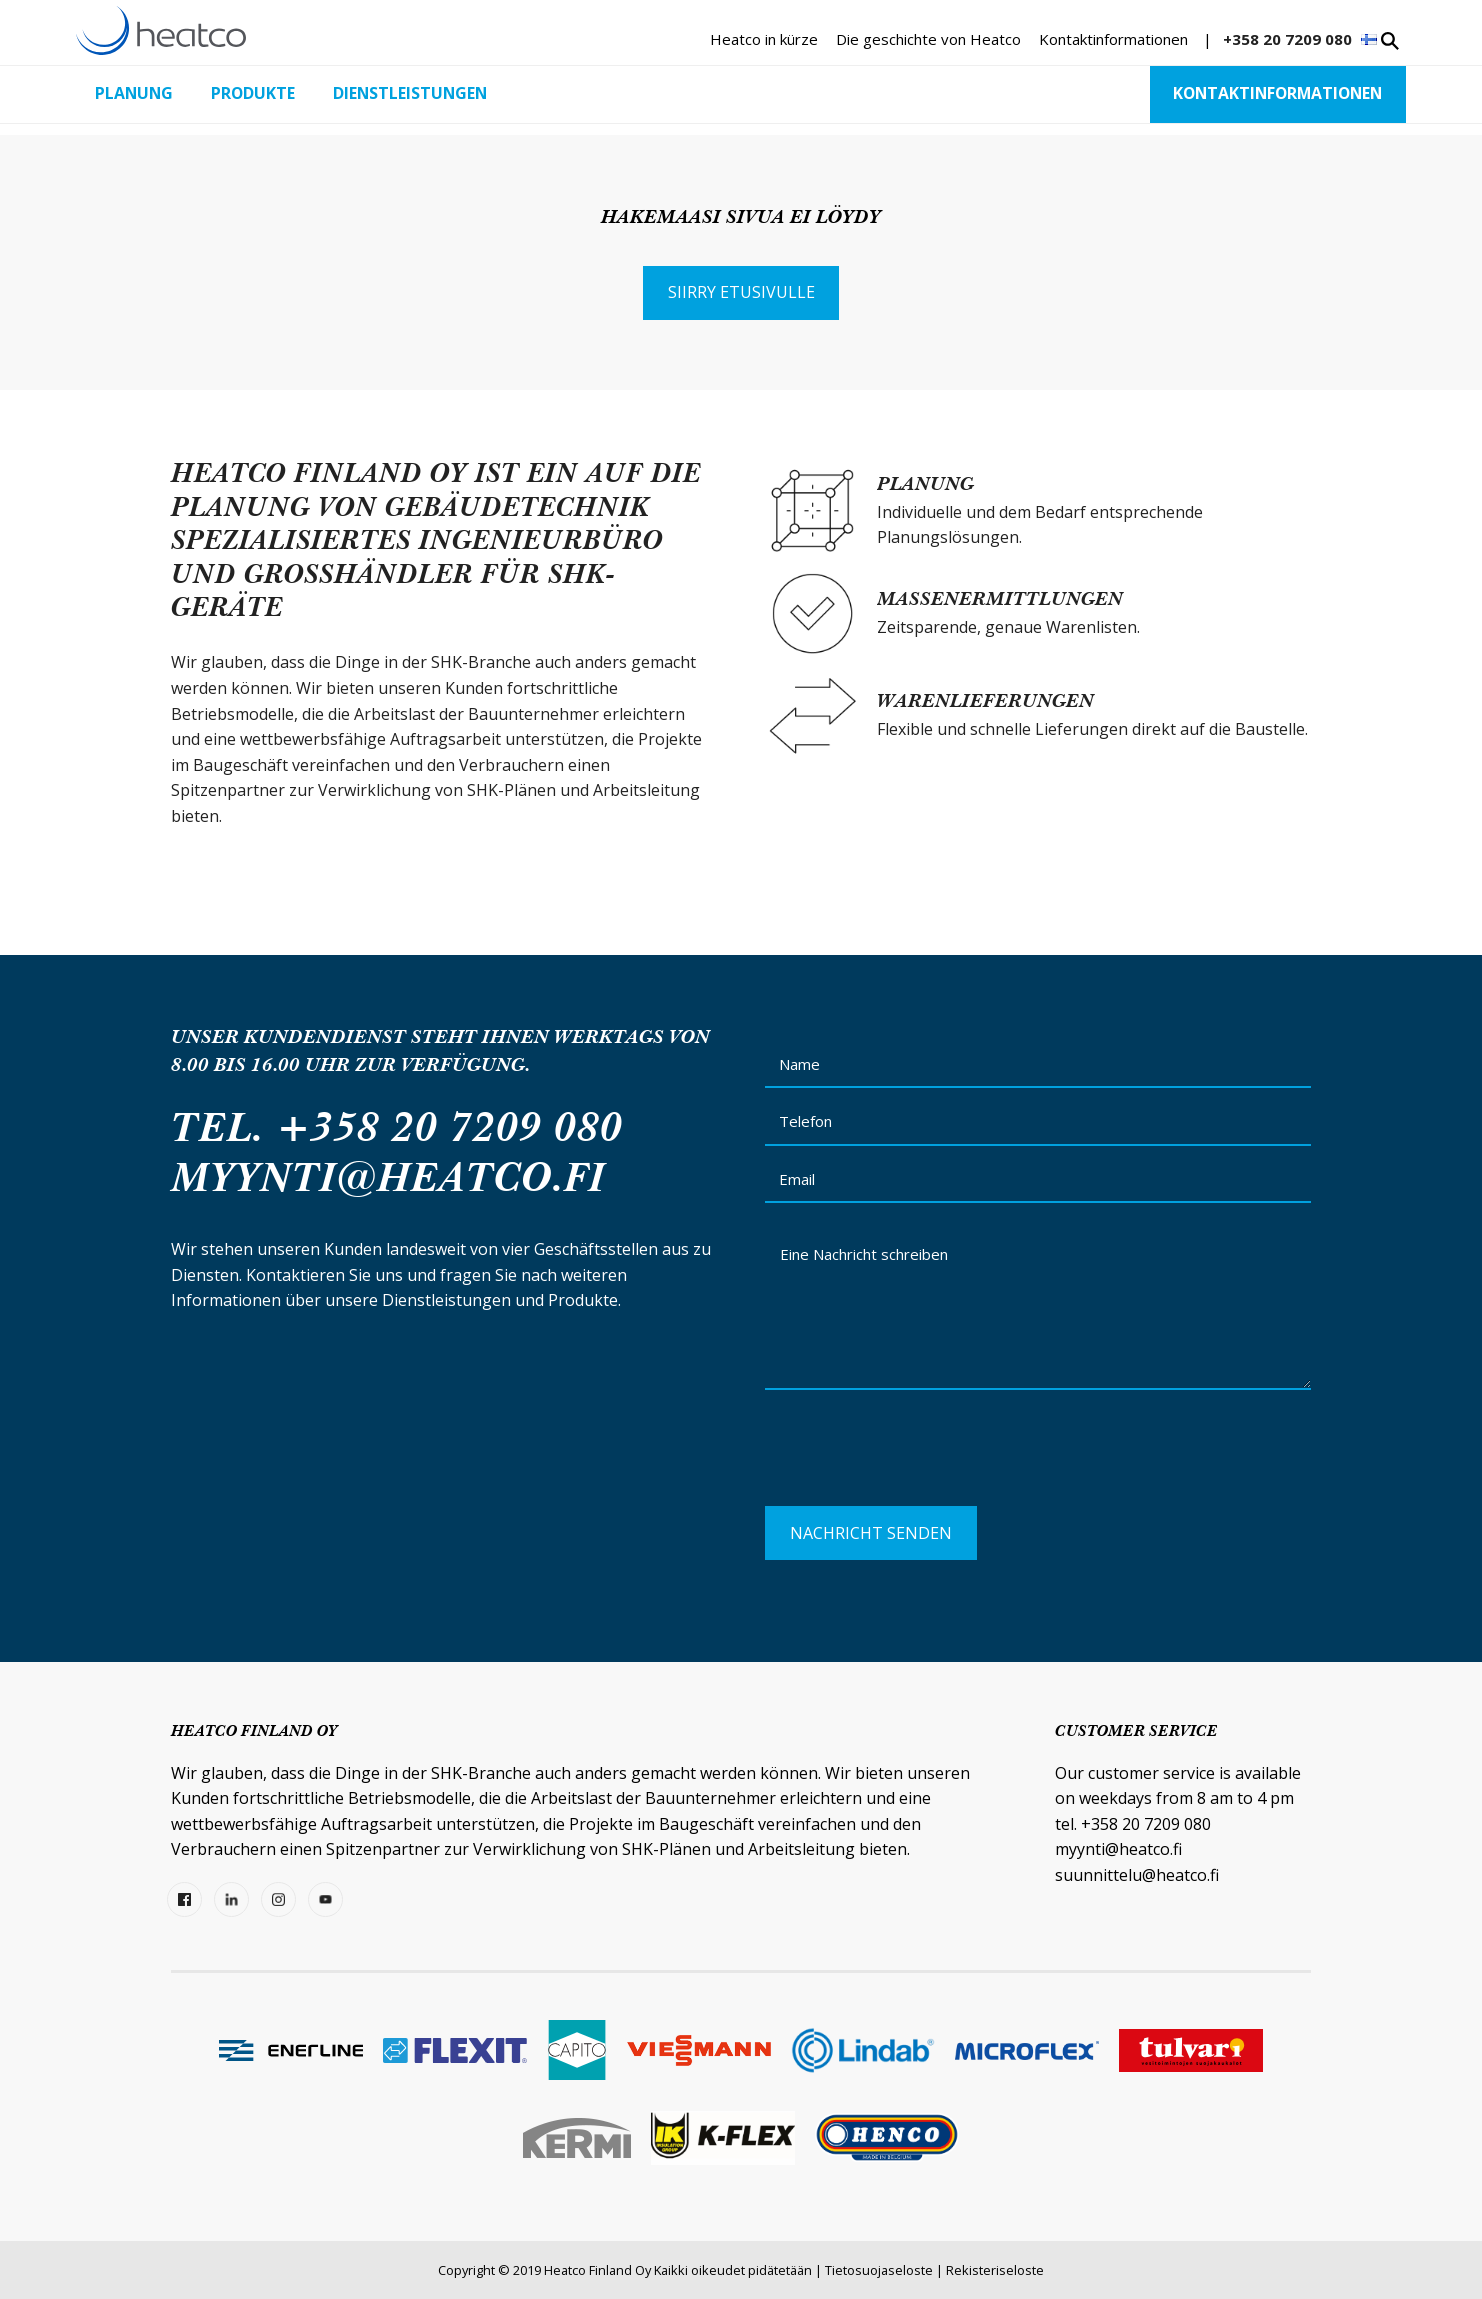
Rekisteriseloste (995, 2270)
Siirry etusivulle (741, 292)
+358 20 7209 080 (1287, 39)
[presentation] (917, 1456)
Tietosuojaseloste (879, 2270)
